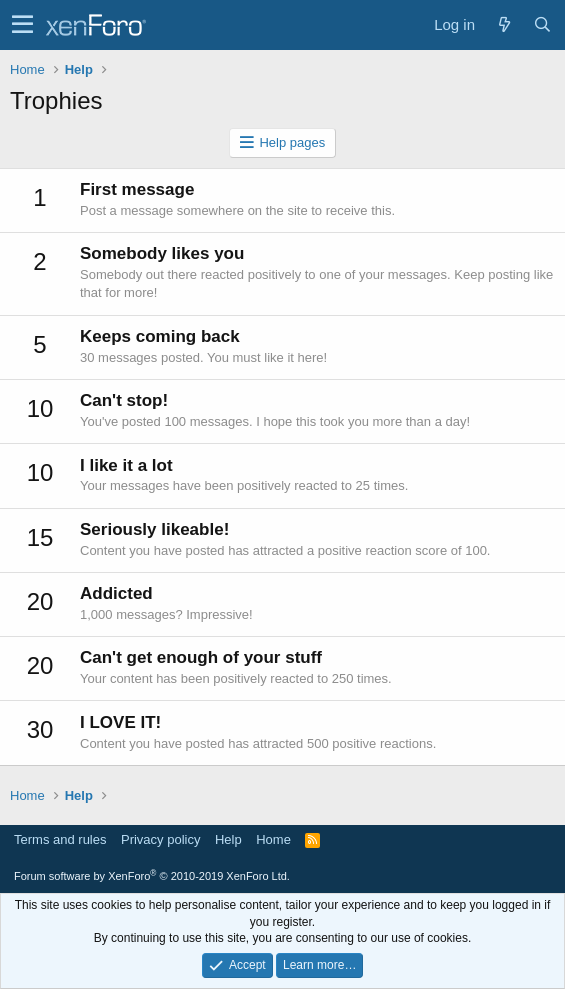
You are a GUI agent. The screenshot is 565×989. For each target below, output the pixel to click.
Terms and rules (60, 839)
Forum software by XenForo (152, 876)
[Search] (542, 24)
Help (228, 839)
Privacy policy (160, 839)
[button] (22, 25)
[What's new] (504, 24)
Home (273, 839)
